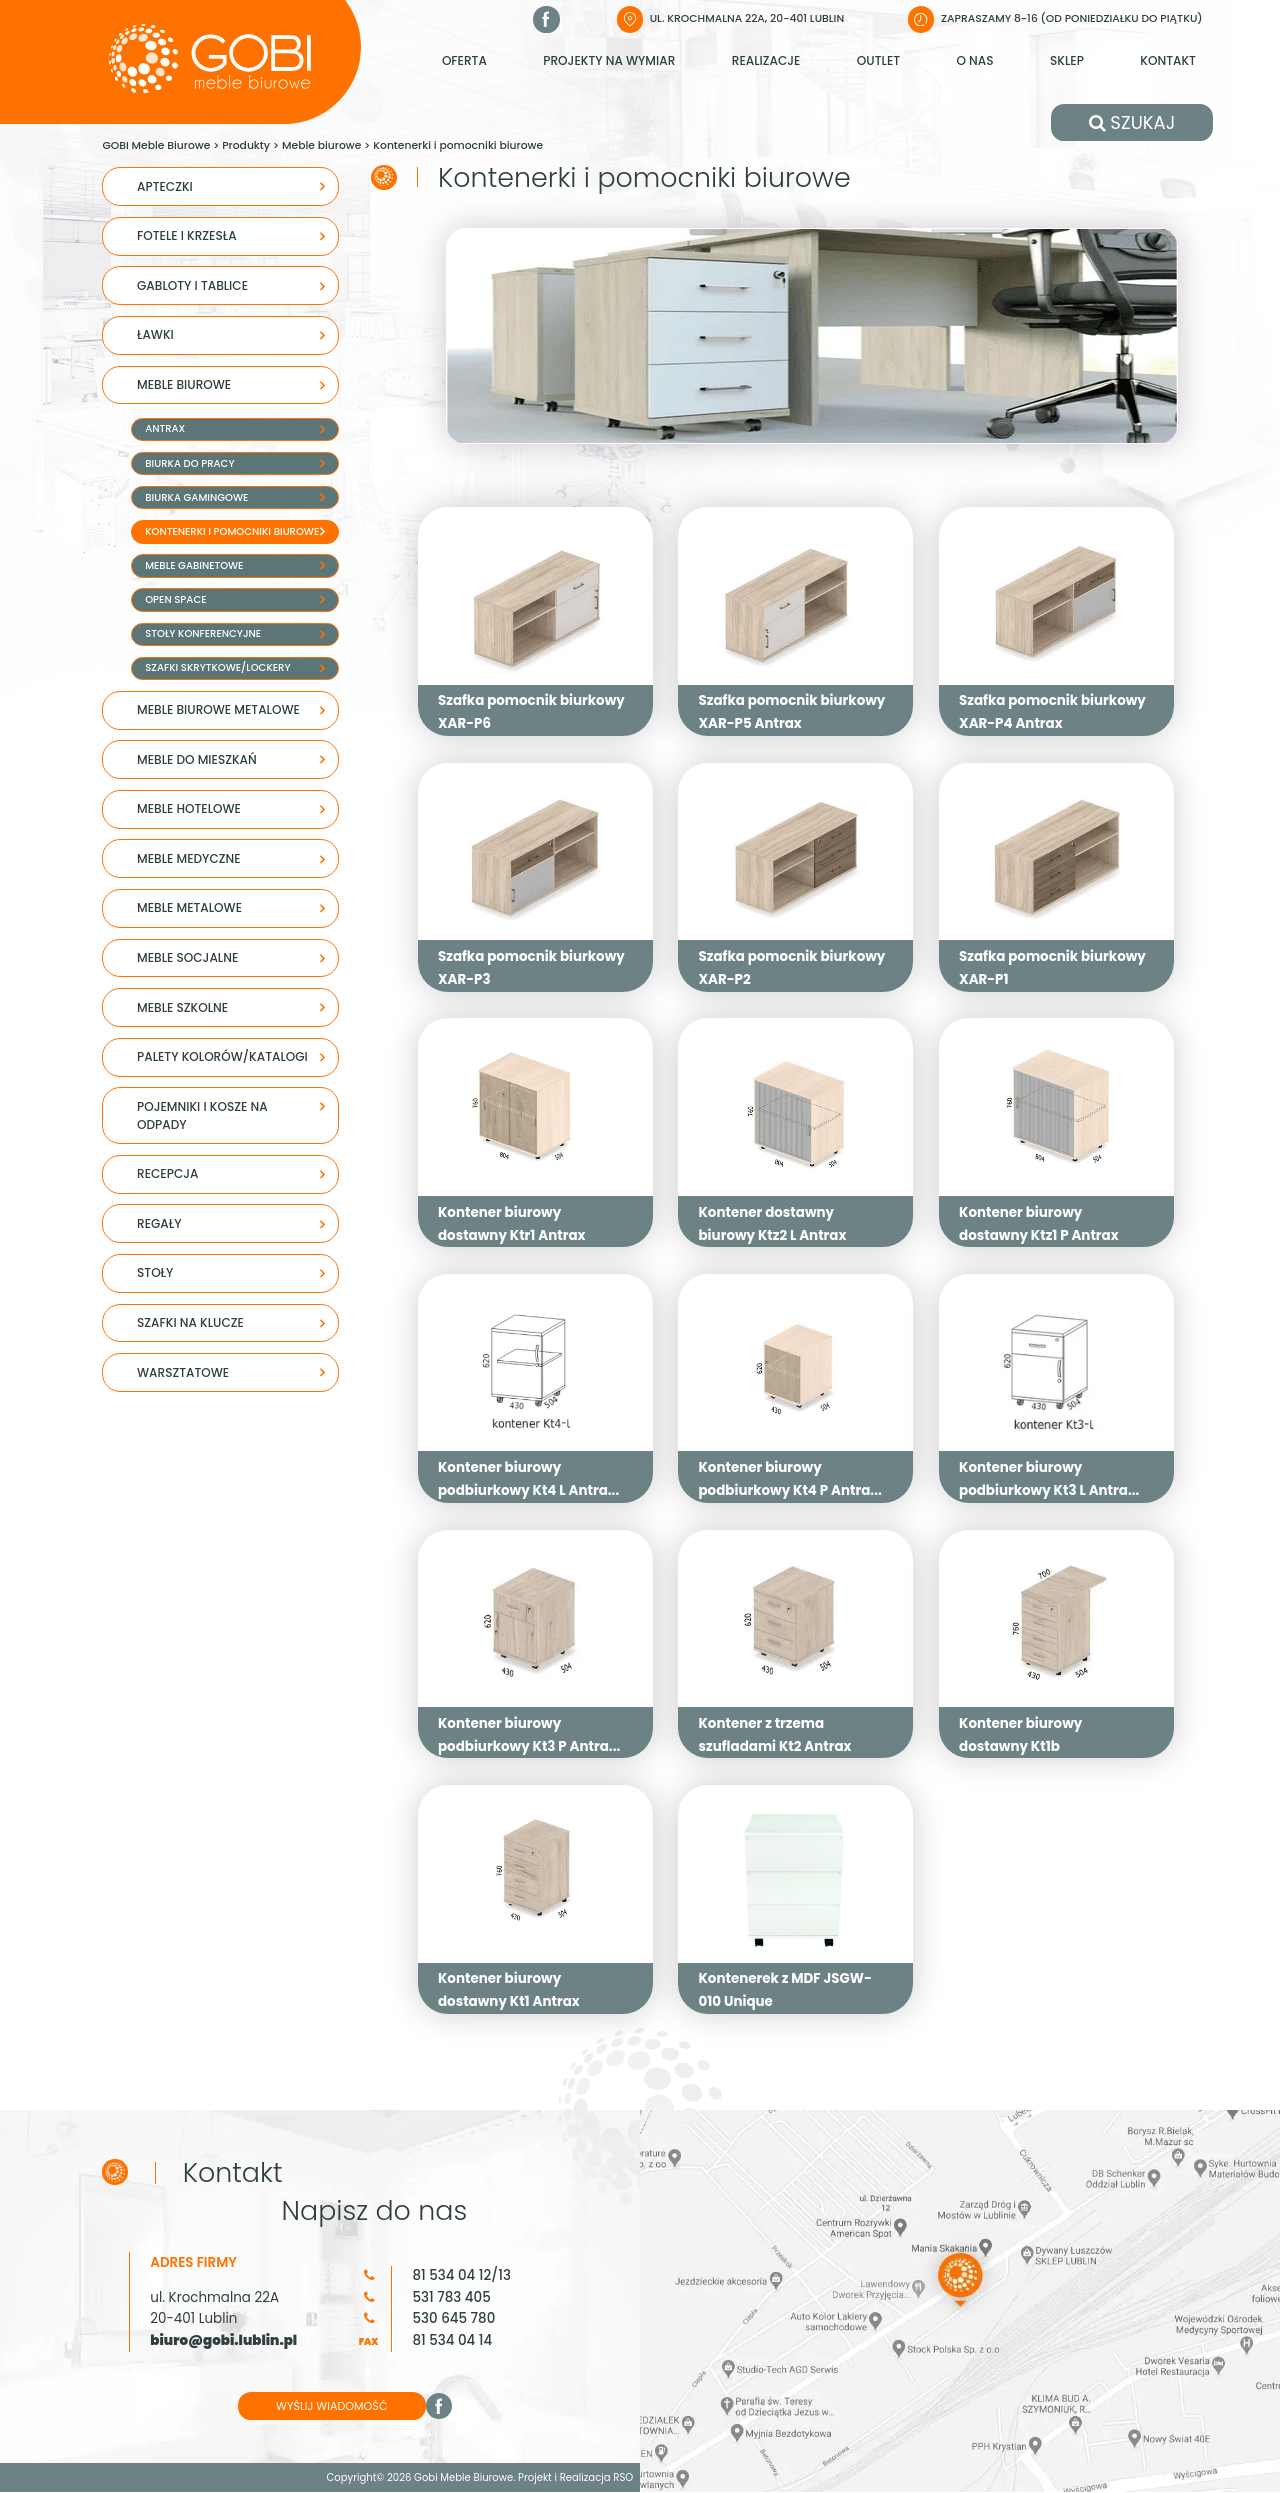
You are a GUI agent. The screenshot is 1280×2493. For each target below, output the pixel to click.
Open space (175, 599)
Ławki (155, 334)
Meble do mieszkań (197, 759)
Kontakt (1168, 60)
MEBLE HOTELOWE (189, 808)
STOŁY (155, 1272)
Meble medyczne (189, 858)
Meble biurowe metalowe (218, 709)
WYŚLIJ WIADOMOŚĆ (334, 2407)
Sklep (1067, 60)
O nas (974, 60)
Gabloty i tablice (192, 285)
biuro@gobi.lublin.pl (223, 2342)
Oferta (464, 60)
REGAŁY (159, 1223)
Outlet (878, 60)
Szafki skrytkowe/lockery (217, 667)
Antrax (165, 428)
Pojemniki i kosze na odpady (202, 1115)
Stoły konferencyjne (203, 633)
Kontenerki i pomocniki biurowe (232, 531)
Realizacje (766, 60)
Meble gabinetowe (194, 565)
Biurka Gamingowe (196, 497)
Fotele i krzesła (187, 235)
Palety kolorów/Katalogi (222, 1056)
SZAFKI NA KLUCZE (190, 1322)
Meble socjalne (187, 957)
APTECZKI (165, 186)
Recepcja (167, 1173)
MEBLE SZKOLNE (182, 1007)
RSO (623, 2479)
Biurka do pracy (189, 463)
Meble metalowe (189, 907)
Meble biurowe (184, 384)
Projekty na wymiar (609, 60)
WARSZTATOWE (183, 1372)
